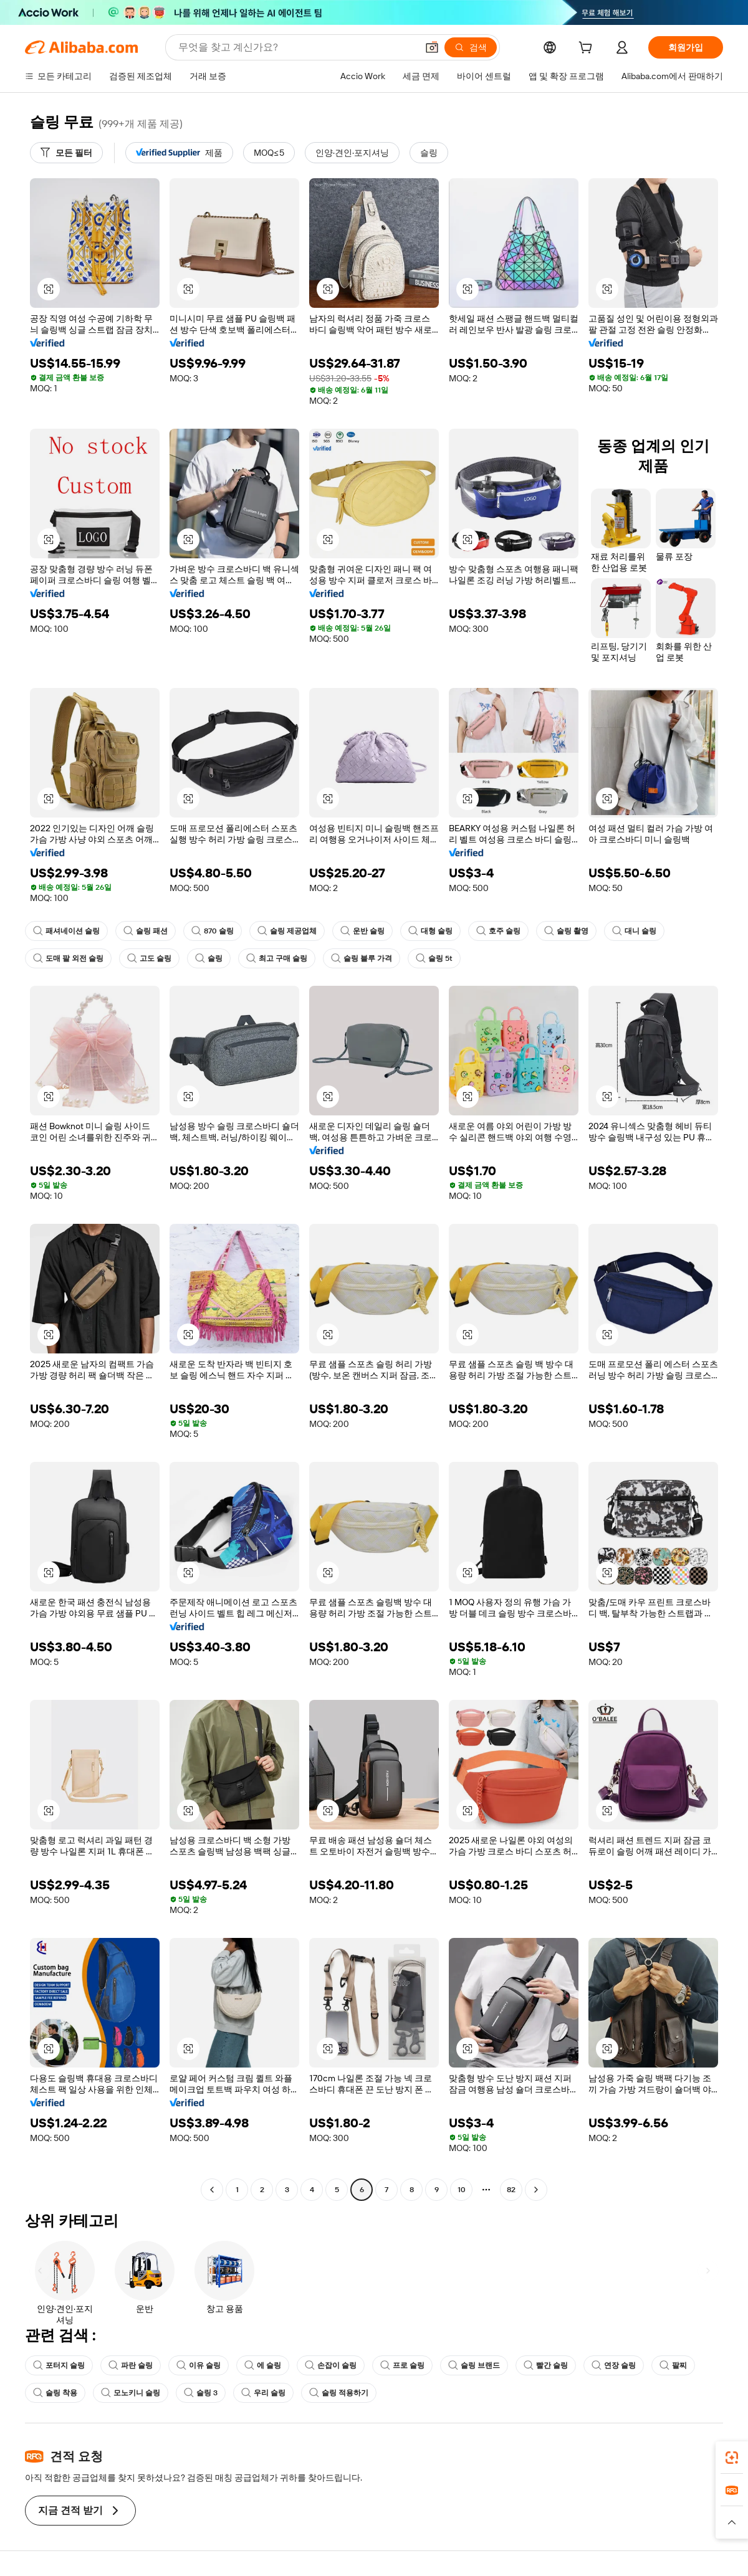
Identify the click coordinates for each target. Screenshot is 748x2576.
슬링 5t (434, 958)
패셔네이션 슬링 (66, 931)
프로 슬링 (402, 2365)
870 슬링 (212, 931)
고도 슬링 (149, 958)
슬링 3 (201, 2393)
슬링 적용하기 (338, 2393)
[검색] (470, 47)
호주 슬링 (498, 931)
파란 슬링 (130, 2365)
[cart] (587, 49)
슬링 (209, 958)
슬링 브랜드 (474, 2365)
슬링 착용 (55, 2393)
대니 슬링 (634, 931)
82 (511, 2189)
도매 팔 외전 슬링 (68, 958)
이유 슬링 (198, 2365)
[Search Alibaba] (296, 47)
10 (462, 2189)
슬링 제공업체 (287, 931)
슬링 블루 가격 (361, 958)
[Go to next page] (536, 2189)
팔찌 (673, 2365)
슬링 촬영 (566, 931)
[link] (732, 2457)
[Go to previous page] (212, 2189)
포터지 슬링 (59, 2365)
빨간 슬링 (546, 2365)
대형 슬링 (430, 931)
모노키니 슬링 (130, 2393)
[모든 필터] (66, 152)
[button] (431, 47)
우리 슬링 (263, 2393)
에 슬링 (262, 2365)
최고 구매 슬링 (276, 958)
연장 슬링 (614, 2365)
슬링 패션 (145, 931)
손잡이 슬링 (331, 2365)
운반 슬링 (362, 931)
